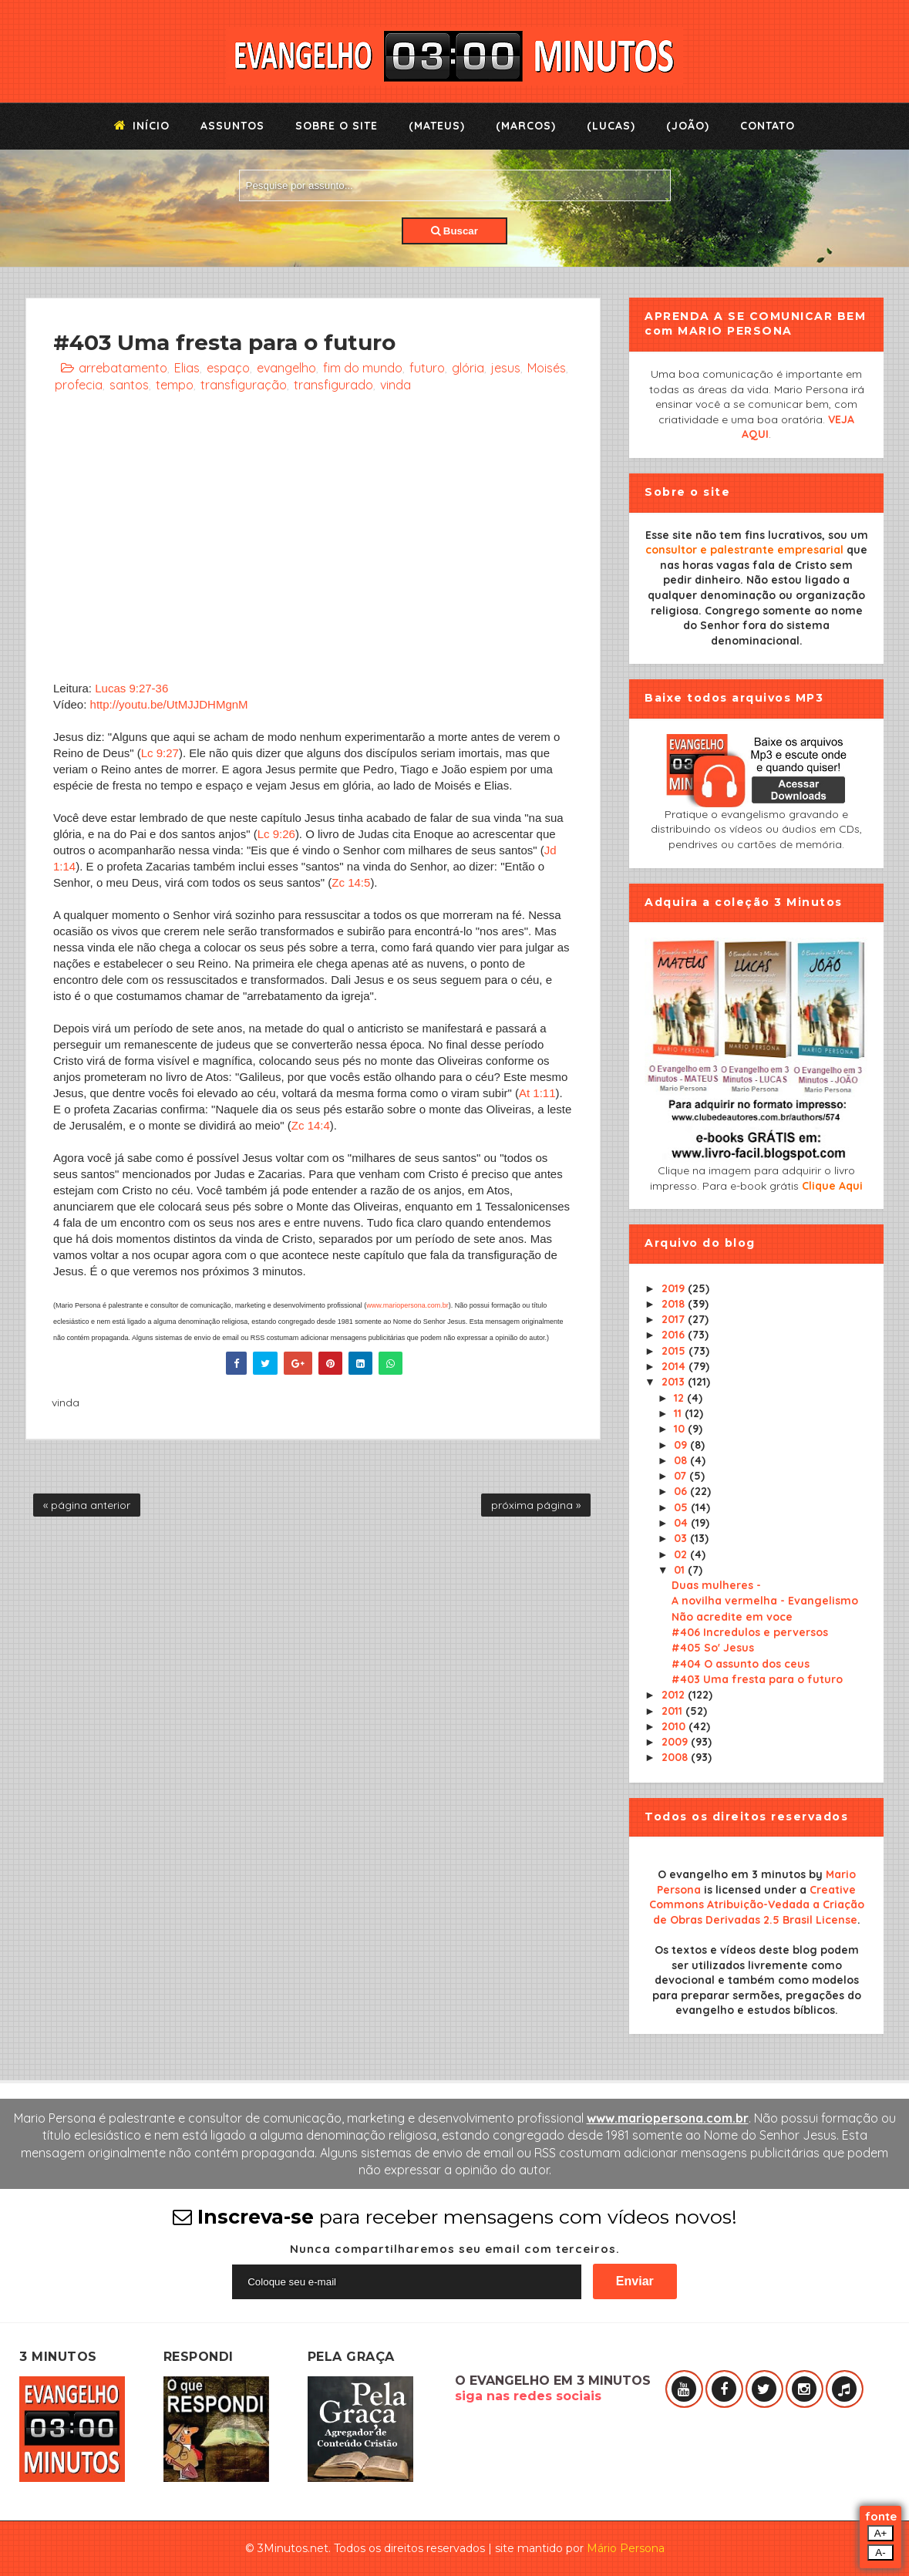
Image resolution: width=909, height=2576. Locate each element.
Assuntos (232, 126)
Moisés (546, 367)
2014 (675, 1366)
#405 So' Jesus (713, 1648)
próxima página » (536, 1505)
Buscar (454, 231)
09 (682, 1445)
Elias (187, 367)
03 (682, 1538)
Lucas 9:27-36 (131, 688)
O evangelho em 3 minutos (732, 1874)
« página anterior (86, 1505)
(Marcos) (526, 126)
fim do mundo (362, 367)
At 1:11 (537, 1092)
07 (681, 1476)
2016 (675, 1335)
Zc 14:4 (310, 1125)
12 (680, 1398)
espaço (228, 367)
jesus (505, 367)
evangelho (286, 367)
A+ (880, 2533)
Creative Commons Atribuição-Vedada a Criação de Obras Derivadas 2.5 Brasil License (756, 1905)
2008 (676, 1757)
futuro (427, 367)
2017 (675, 1319)
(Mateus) (437, 126)
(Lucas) (611, 126)
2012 (675, 1695)
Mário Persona (626, 2548)
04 (682, 1523)
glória (468, 367)
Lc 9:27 (160, 752)
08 (682, 1460)
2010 (675, 1726)
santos (129, 384)
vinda (395, 384)
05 (682, 1507)
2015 (675, 1351)
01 (681, 1570)
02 (682, 1554)
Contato (767, 126)
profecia (79, 384)
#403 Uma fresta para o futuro (757, 1679)
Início (142, 126)
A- (880, 2552)
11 (679, 1413)
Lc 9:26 (276, 833)
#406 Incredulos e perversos (750, 1632)
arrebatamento (123, 367)
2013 (675, 1382)
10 (681, 1429)
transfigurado (333, 384)
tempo (175, 384)
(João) (687, 126)
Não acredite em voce (732, 1617)
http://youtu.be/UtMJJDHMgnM (169, 704)
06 (682, 1491)
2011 (673, 1711)
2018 (675, 1304)
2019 (675, 1288)
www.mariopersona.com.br (407, 1305)
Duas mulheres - (716, 1585)
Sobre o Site (336, 126)
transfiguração (243, 384)
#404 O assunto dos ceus (741, 1664)
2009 (676, 1742)
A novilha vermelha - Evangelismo (765, 1601)
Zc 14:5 (351, 882)
